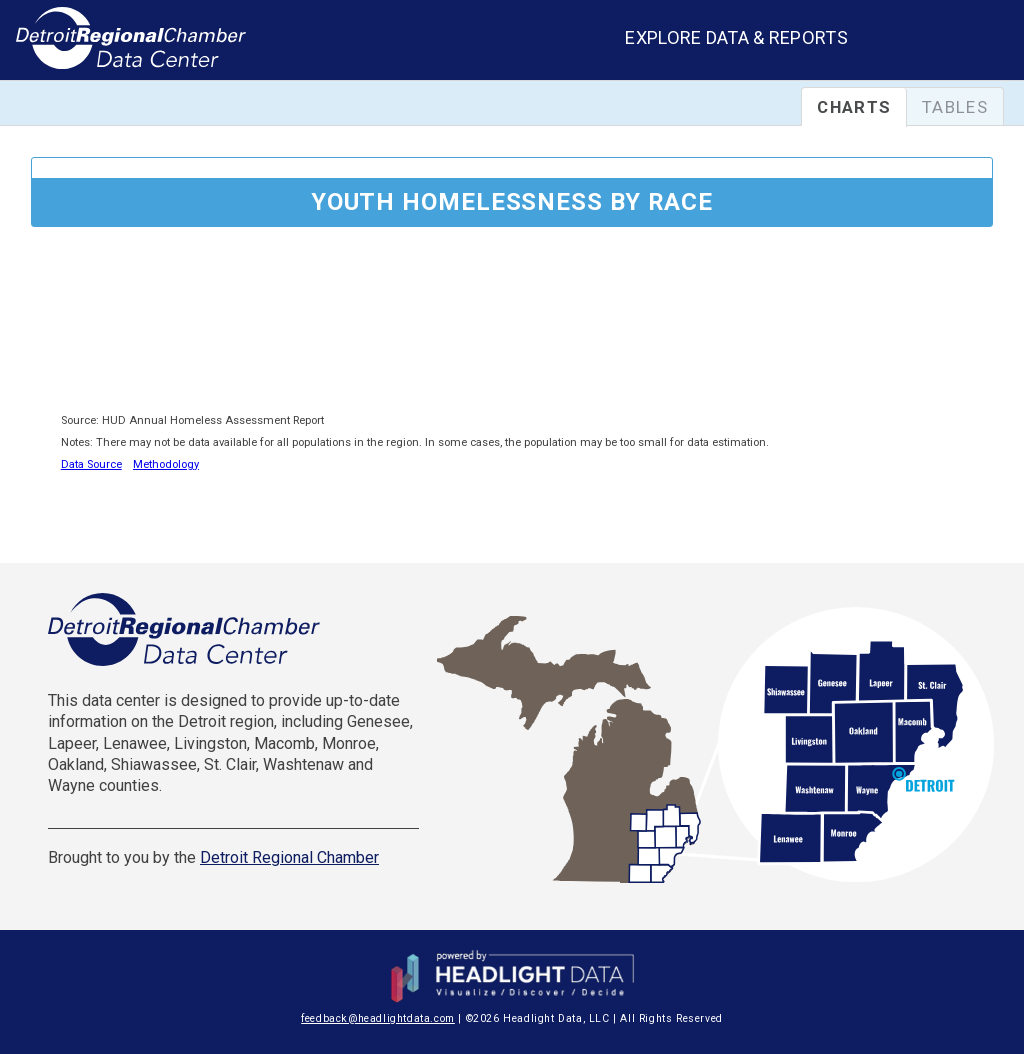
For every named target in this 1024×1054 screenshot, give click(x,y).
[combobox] (952, 42)
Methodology (166, 464)
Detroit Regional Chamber (289, 857)
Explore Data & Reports (736, 37)
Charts (854, 107)
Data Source (91, 464)
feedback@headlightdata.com (378, 1018)
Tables (955, 107)
